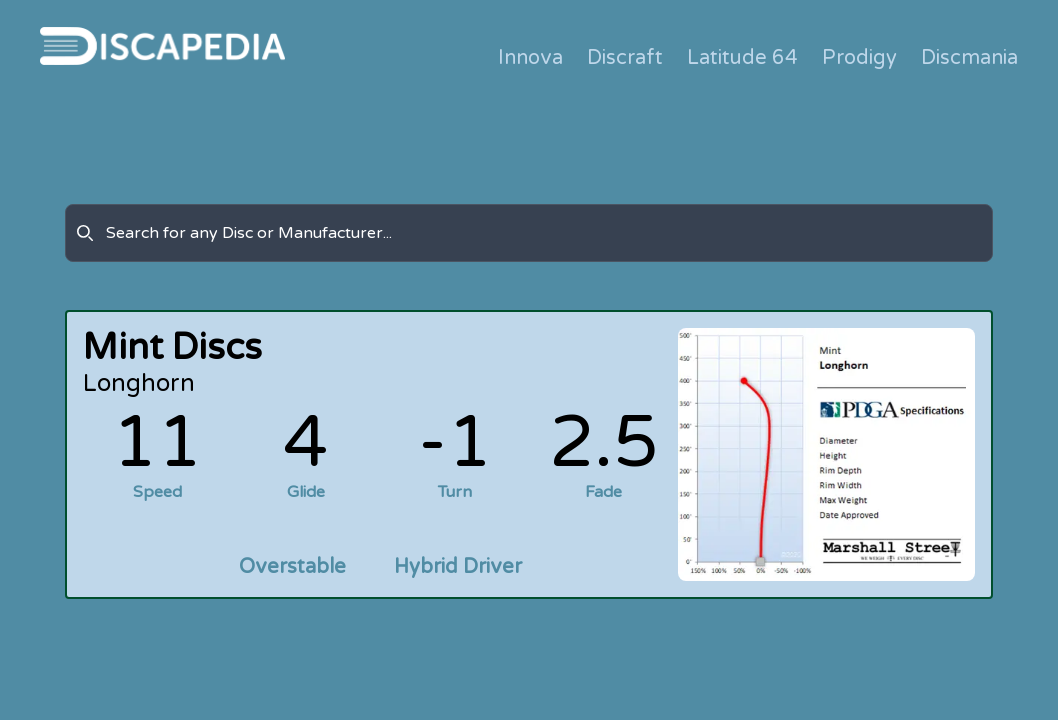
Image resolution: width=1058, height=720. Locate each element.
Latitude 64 (742, 58)
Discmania (969, 58)
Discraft (625, 58)
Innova (530, 58)
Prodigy (859, 58)
